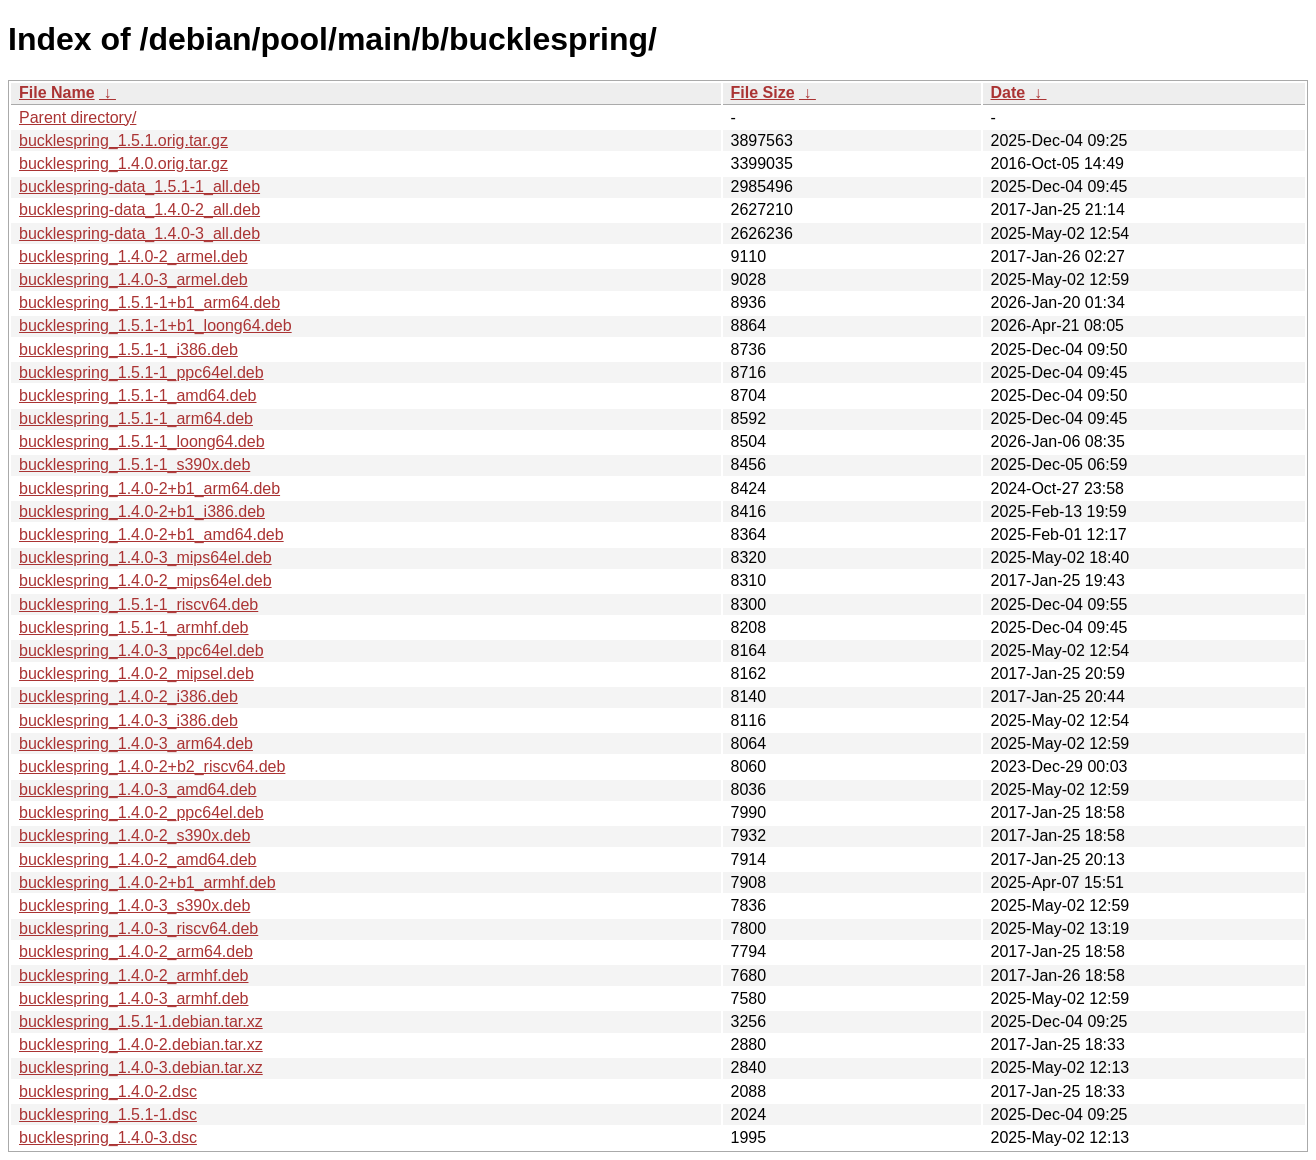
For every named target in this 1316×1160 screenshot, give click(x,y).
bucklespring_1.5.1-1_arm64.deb (136, 418)
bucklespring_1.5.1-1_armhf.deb (133, 627)
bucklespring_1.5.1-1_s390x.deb (134, 464)
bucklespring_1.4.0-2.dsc (108, 1091)
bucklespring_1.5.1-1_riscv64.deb (138, 604)
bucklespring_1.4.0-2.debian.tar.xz (141, 1044)
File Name (57, 92)
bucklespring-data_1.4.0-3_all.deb (139, 233)
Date (1008, 92)
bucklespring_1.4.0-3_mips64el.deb (145, 557)
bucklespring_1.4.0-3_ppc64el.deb (141, 650)
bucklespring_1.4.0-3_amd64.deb (138, 789)
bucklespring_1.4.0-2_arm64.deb (136, 951)
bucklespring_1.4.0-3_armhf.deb (133, 998)
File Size (763, 92)
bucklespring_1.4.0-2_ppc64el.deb (141, 812)
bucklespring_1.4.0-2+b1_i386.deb (142, 511)
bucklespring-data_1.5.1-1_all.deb (139, 186)
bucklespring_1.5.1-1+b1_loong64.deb (155, 325)
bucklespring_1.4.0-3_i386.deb (128, 720)
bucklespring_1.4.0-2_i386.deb (128, 696)
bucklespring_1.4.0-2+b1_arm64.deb (149, 488)
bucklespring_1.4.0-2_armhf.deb (133, 975)
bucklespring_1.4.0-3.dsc (108, 1137)
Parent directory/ (77, 117)
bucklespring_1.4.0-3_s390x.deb (134, 905)
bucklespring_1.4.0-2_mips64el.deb (145, 580)
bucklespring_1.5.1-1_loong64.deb (142, 441)
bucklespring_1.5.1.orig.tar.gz (123, 140)
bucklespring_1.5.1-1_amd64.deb (138, 395)
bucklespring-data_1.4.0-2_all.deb (139, 209)
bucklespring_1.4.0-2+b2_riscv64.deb (152, 766)
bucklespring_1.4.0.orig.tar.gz (123, 163)
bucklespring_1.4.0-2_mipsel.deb (136, 673)
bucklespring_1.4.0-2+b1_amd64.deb (151, 534)
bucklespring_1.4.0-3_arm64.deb (136, 743)
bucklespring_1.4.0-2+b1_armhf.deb (147, 882)
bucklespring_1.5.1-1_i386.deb (128, 349)
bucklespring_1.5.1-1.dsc (108, 1114)
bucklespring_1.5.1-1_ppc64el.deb (141, 372)
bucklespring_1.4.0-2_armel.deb (133, 256)
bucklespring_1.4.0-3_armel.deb (133, 279)
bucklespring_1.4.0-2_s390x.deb (134, 835)
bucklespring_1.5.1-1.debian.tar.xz (141, 1021)
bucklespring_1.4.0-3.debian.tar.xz (141, 1067)
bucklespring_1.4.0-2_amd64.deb (138, 859)
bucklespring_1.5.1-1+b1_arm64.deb (149, 302)
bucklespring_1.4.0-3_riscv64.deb (138, 928)
